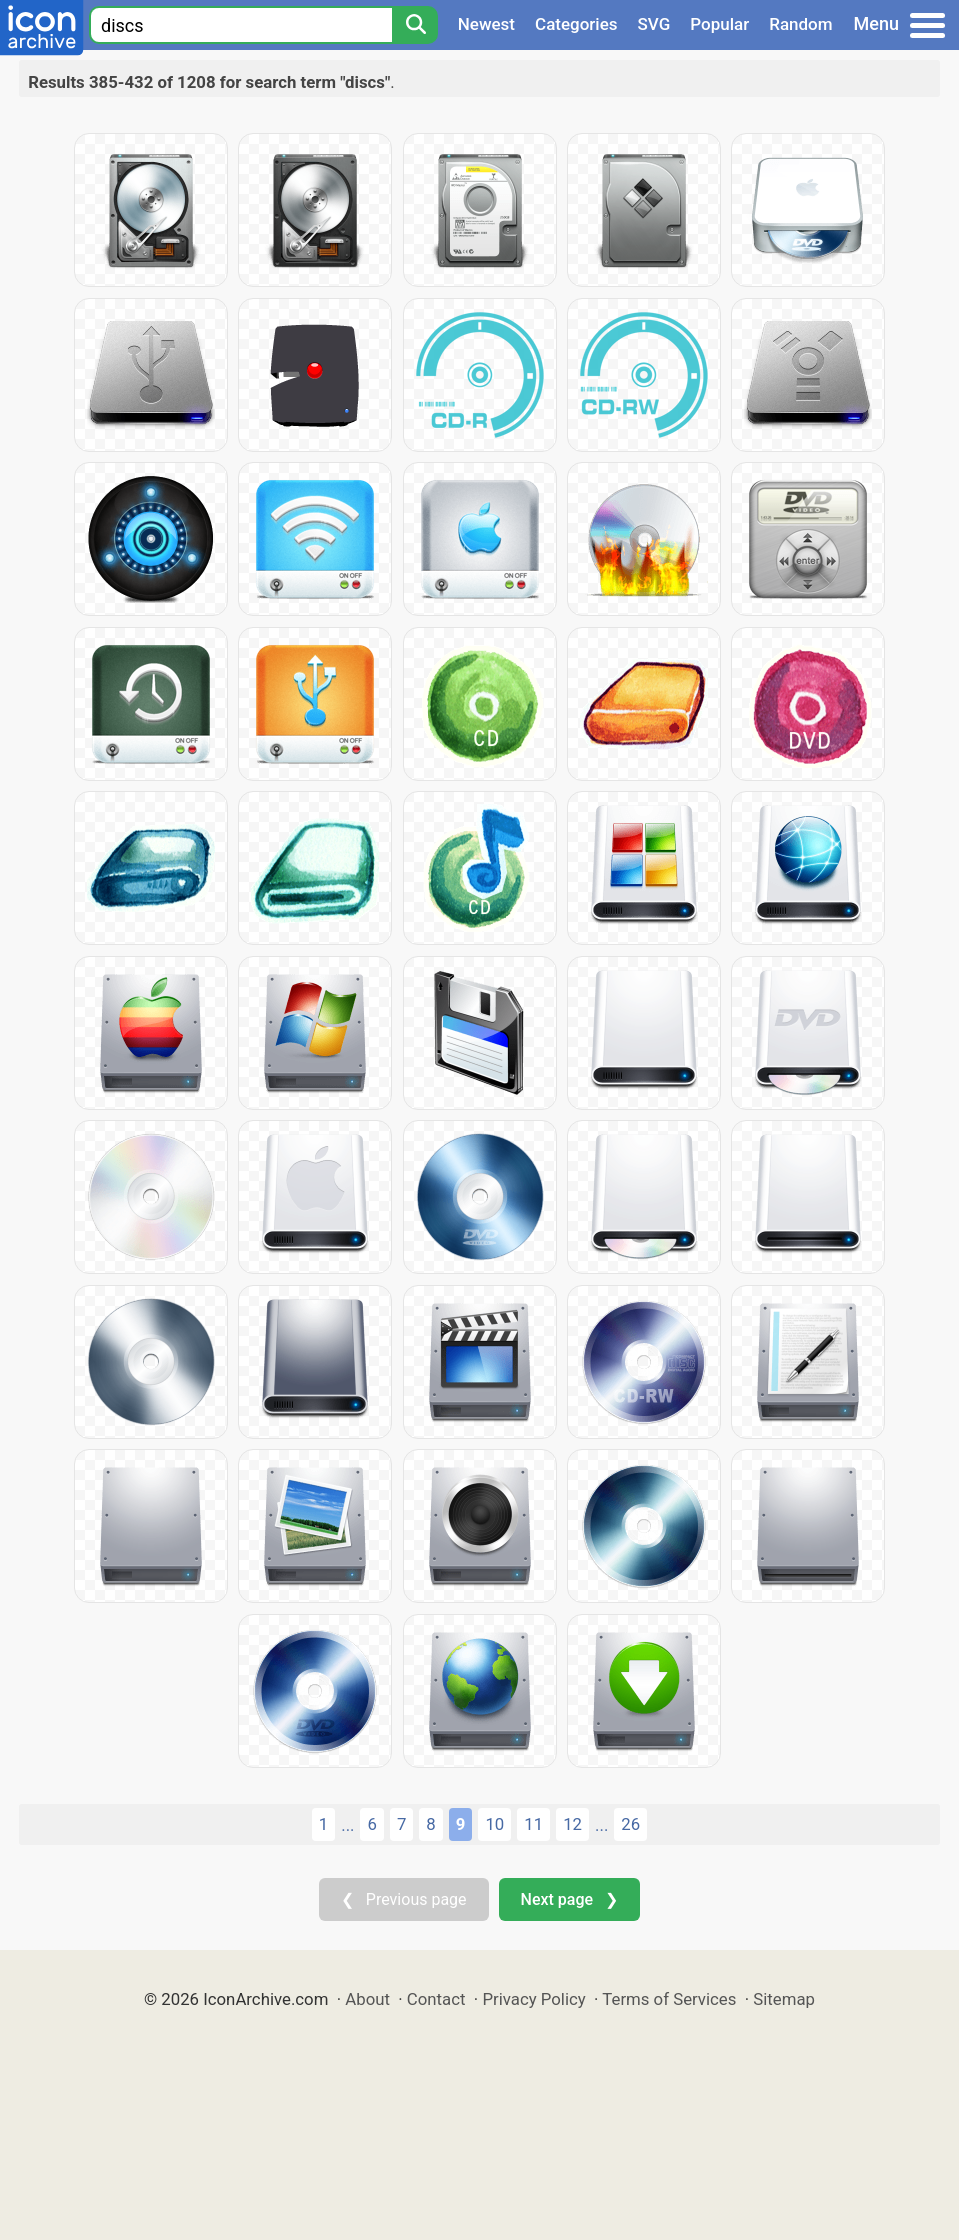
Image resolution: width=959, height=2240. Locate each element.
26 (630, 1824)
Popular (719, 24)
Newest (486, 24)
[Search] (415, 25)
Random (800, 24)
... (347, 1825)
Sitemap (784, 1999)
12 (572, 1824)
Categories (576, 24)
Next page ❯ (569, 1899)
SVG (654, 24)
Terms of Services (669, 1999)
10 (494, 1824)
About (367, 1999)
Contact (436, 1999)
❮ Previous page (404, 1899)
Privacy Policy (533, 1999)
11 (533, 1824)
